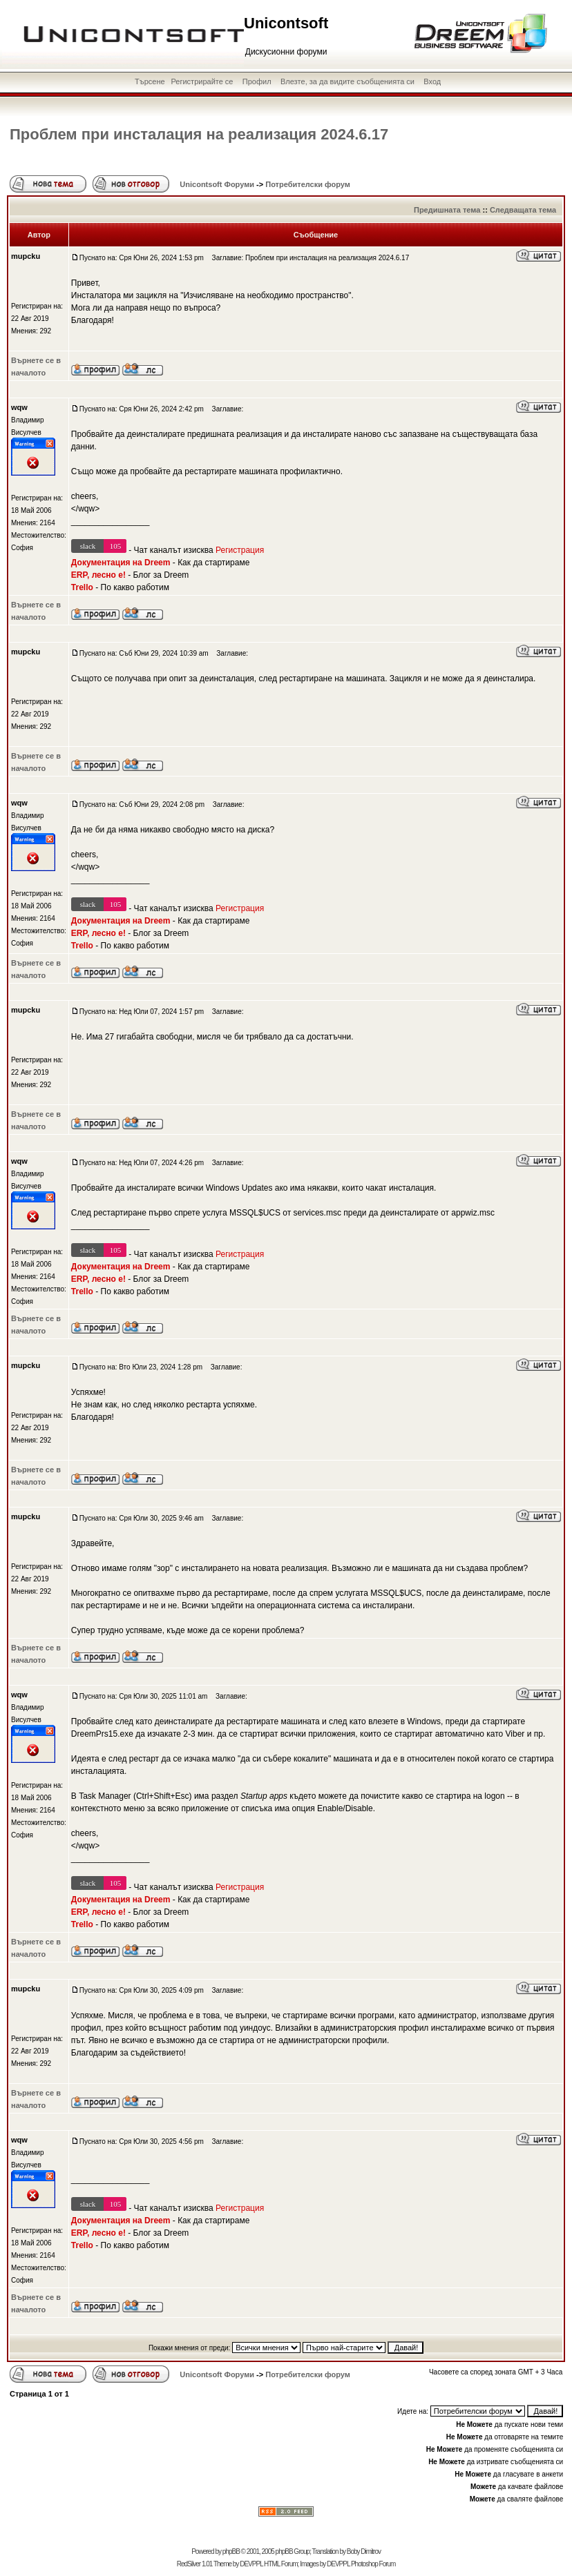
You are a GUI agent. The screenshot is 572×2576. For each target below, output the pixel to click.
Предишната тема (447, 210)
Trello (82, 587)
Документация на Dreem (121, 562)
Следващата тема (523, 210)
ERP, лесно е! (98, 575)
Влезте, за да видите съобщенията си (347, 81)
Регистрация (240, 550)
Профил (256, 81)
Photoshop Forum (373, 2564)
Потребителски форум (307, 184)
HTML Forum (281, 2564)
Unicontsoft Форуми (217, 184)
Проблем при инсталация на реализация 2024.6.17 (199, 134)
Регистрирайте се (202, 81)
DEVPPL (251, 2564)
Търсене (150, 81)
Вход (432, 81)
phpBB (231, 2551)
